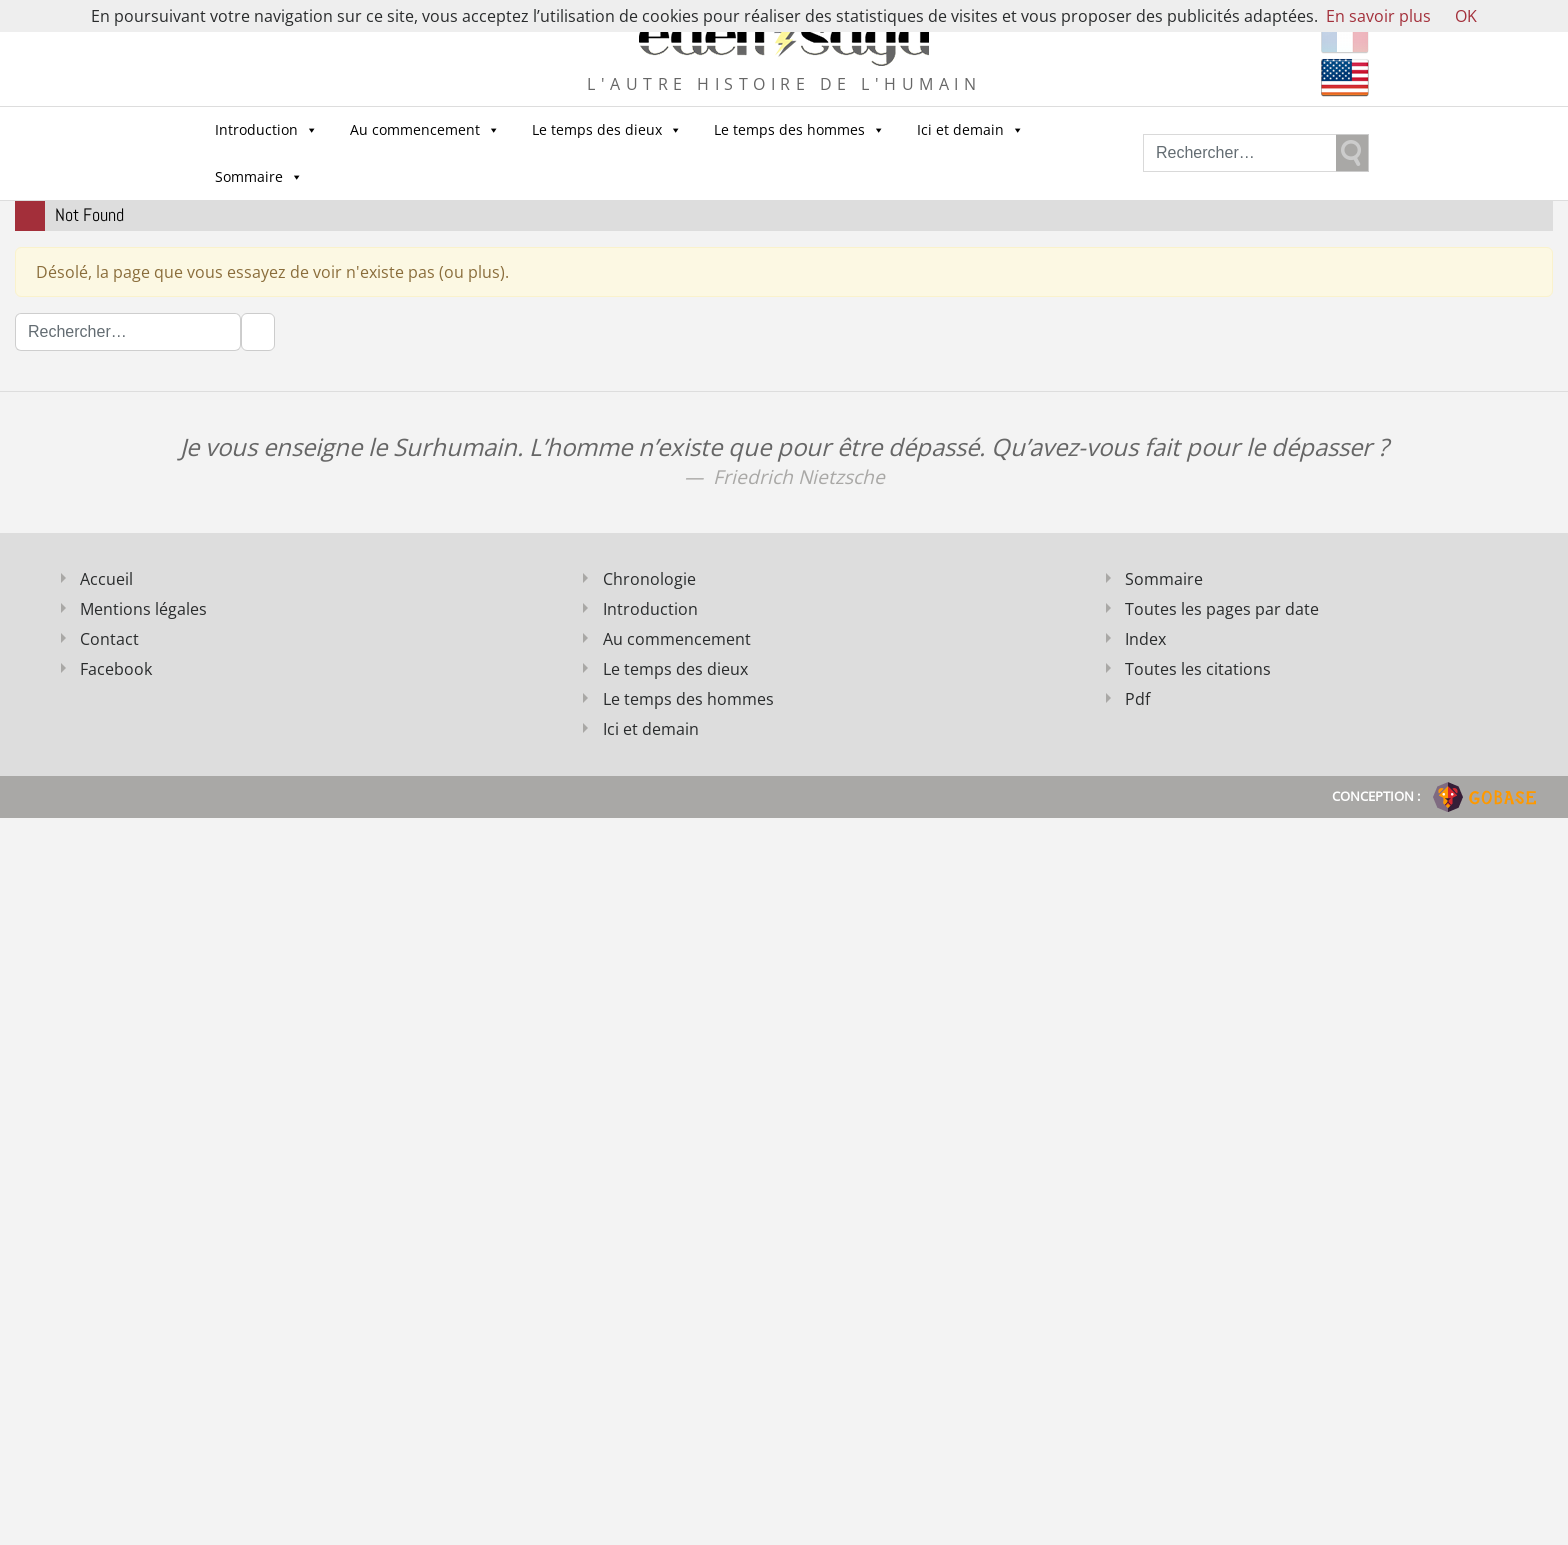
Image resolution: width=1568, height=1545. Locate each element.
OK (1466, 16)
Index (1145, 639)
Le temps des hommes (799, 130)
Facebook (116, 669)
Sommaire (259, 177)
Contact (109, 639)
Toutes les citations (1198, 669)
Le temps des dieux (607, 130)
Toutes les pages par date (1222, 609)
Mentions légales (143, 609)
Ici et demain (970, 130)
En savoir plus (1378, 16)
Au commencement (425, 130)
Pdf (1137, 699)
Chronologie (649, 579)
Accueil (106, 579)
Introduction (266, 130)
